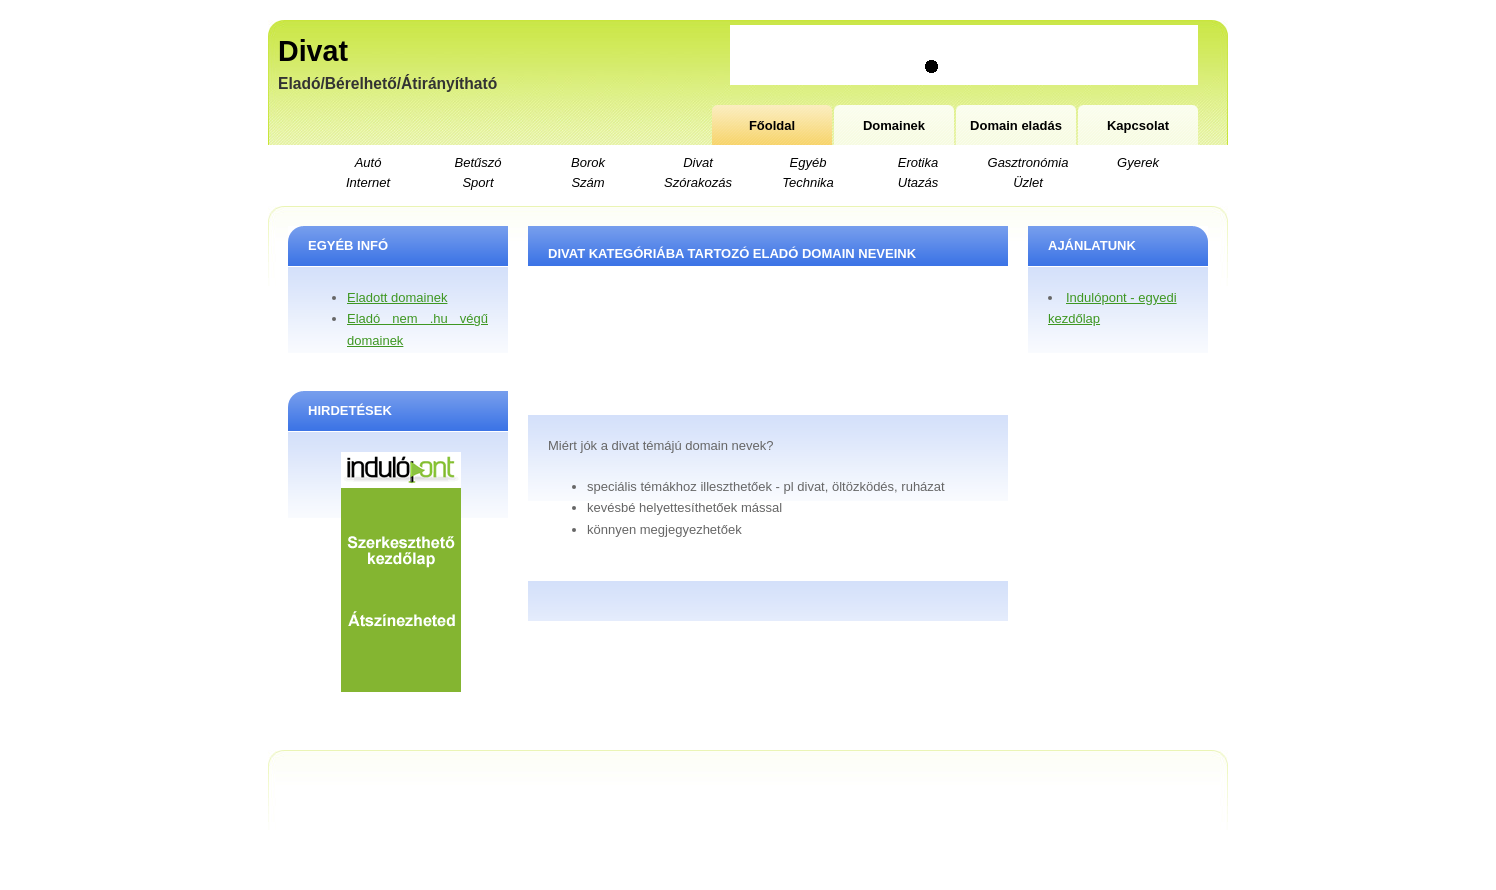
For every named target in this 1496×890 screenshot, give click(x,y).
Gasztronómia (1028, 162)
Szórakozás (698, 182)
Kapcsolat (1138, 125)
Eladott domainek (397, 297)
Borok (588, 162)
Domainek (894, 125)
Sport (477, 182)
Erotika (918, 162)
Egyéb (808, 162)
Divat (313, 51)
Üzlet (1028, 182)
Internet (368, 182)
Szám (587, 182)
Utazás (918, 182)
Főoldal (772, 125)
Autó (368, 162)
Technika (808, 182)
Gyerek (1138, 162)
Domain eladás (1016, 125)
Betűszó (478, 162)
